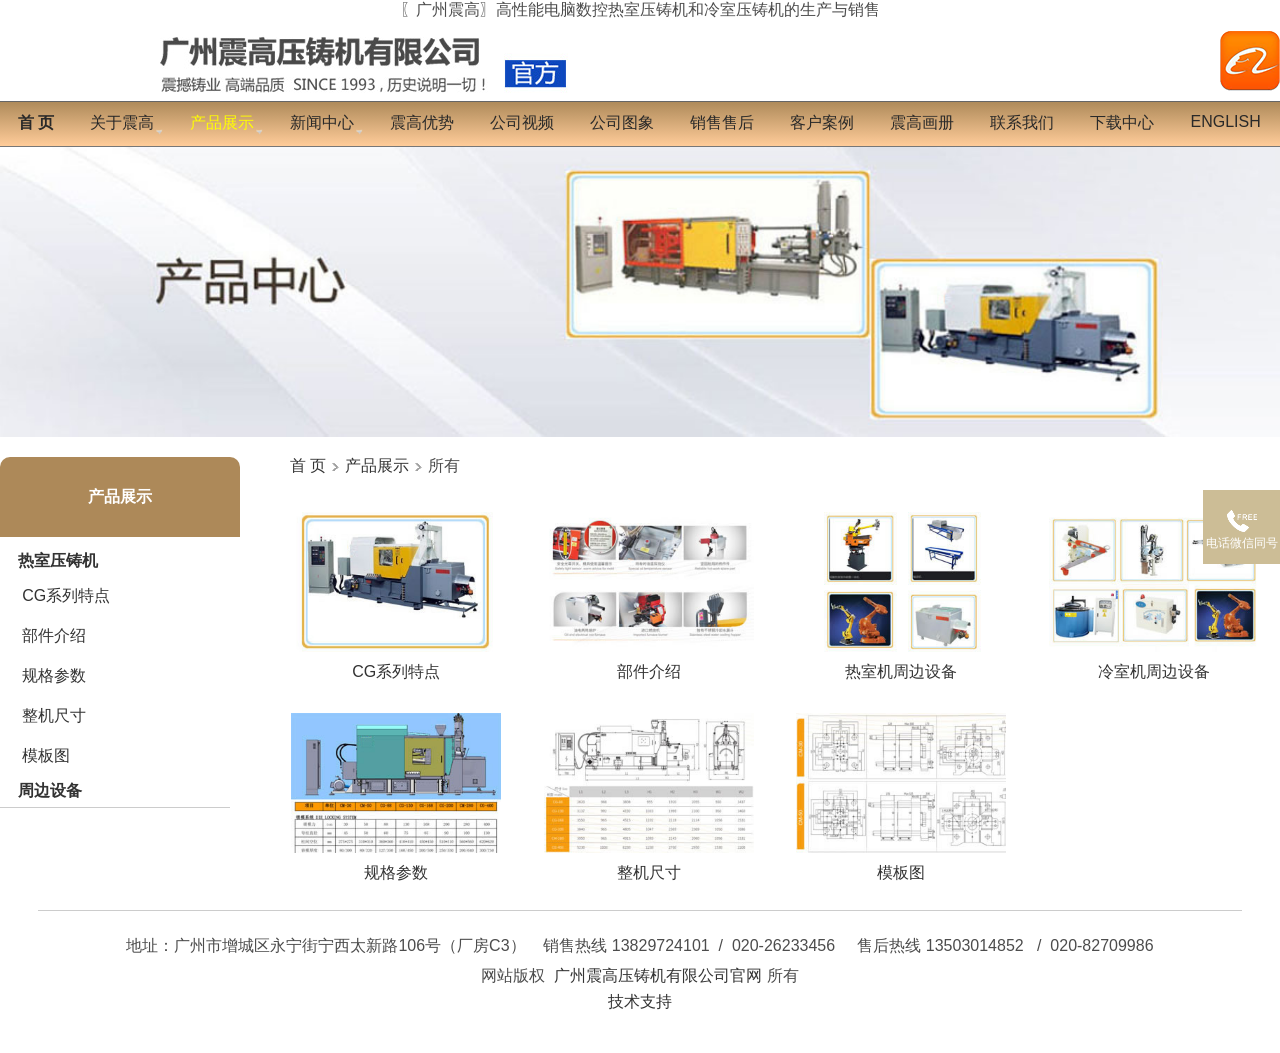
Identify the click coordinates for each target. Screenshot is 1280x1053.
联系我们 (1022, 122)
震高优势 (422, 122)
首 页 (308, 465)
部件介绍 (54, 635)
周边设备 (50, 790)
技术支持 (640, 1001)
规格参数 (54, 675)
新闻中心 (322, 122)
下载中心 (1122, 122)
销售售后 (722, 122)
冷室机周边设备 (1154, 664)
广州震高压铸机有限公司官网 (658, 975)
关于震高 (122, 122)
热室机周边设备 (901, 664)
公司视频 (522, 122)
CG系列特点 (66, 595)
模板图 (46, 755)
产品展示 (120, 496)
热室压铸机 (58, 560)
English (1225, 121)
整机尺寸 (54, 715)
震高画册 (922, 122)
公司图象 (622, 122)
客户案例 (822, 122)
